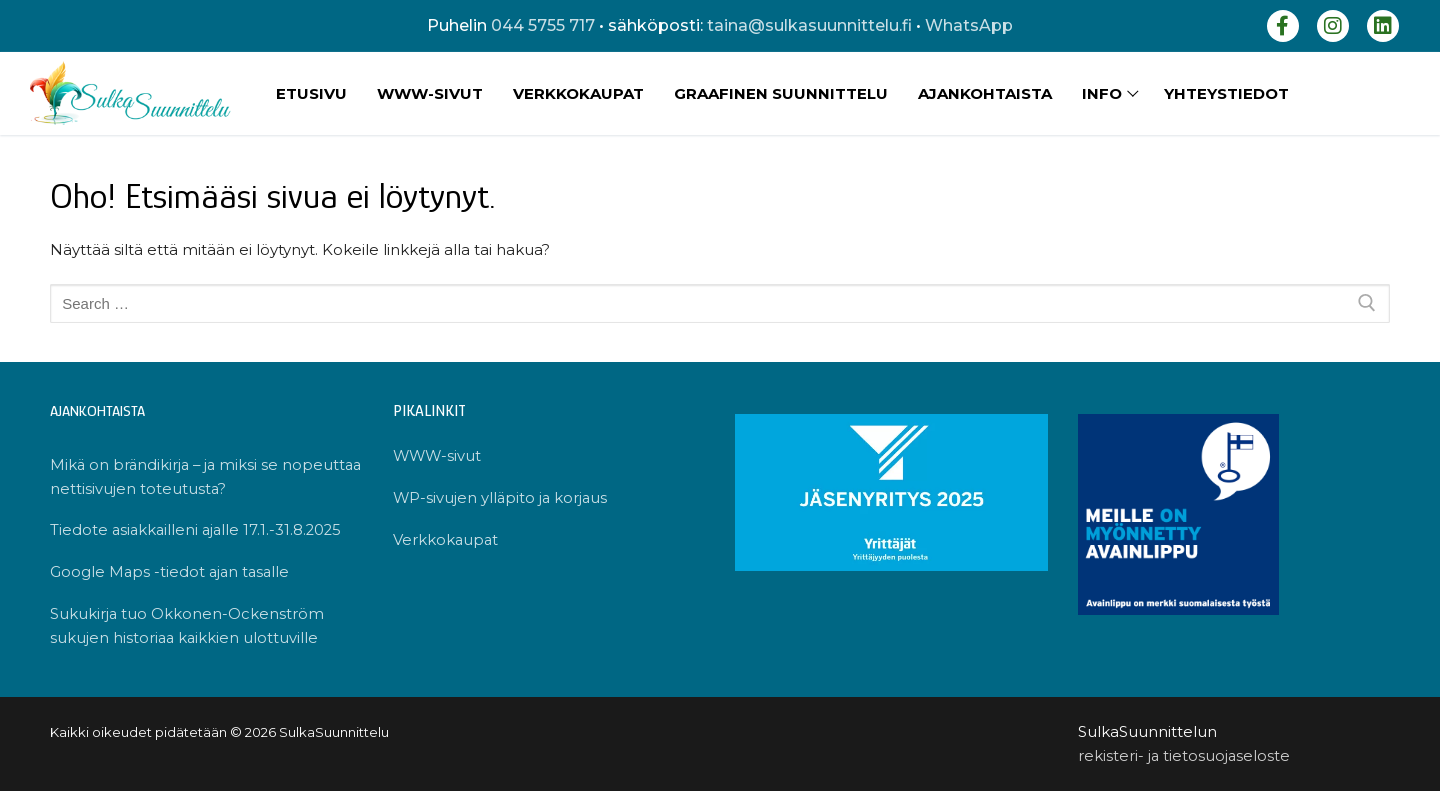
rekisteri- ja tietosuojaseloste (1185, 757)
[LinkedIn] (1383, 26)
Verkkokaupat (446, 541)
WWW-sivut (438, 456)
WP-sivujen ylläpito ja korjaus (502, 498)
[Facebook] (1283, 26)
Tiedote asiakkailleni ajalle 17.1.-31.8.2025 (199, 531)
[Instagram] (1333, 26)
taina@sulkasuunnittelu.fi (809, 25)
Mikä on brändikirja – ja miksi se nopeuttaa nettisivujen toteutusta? (181, 477)
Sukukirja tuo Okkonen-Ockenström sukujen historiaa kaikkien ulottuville (187, 628)
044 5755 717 (543, 25)
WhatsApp (969, 25)
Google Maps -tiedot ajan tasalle (172, 573)
